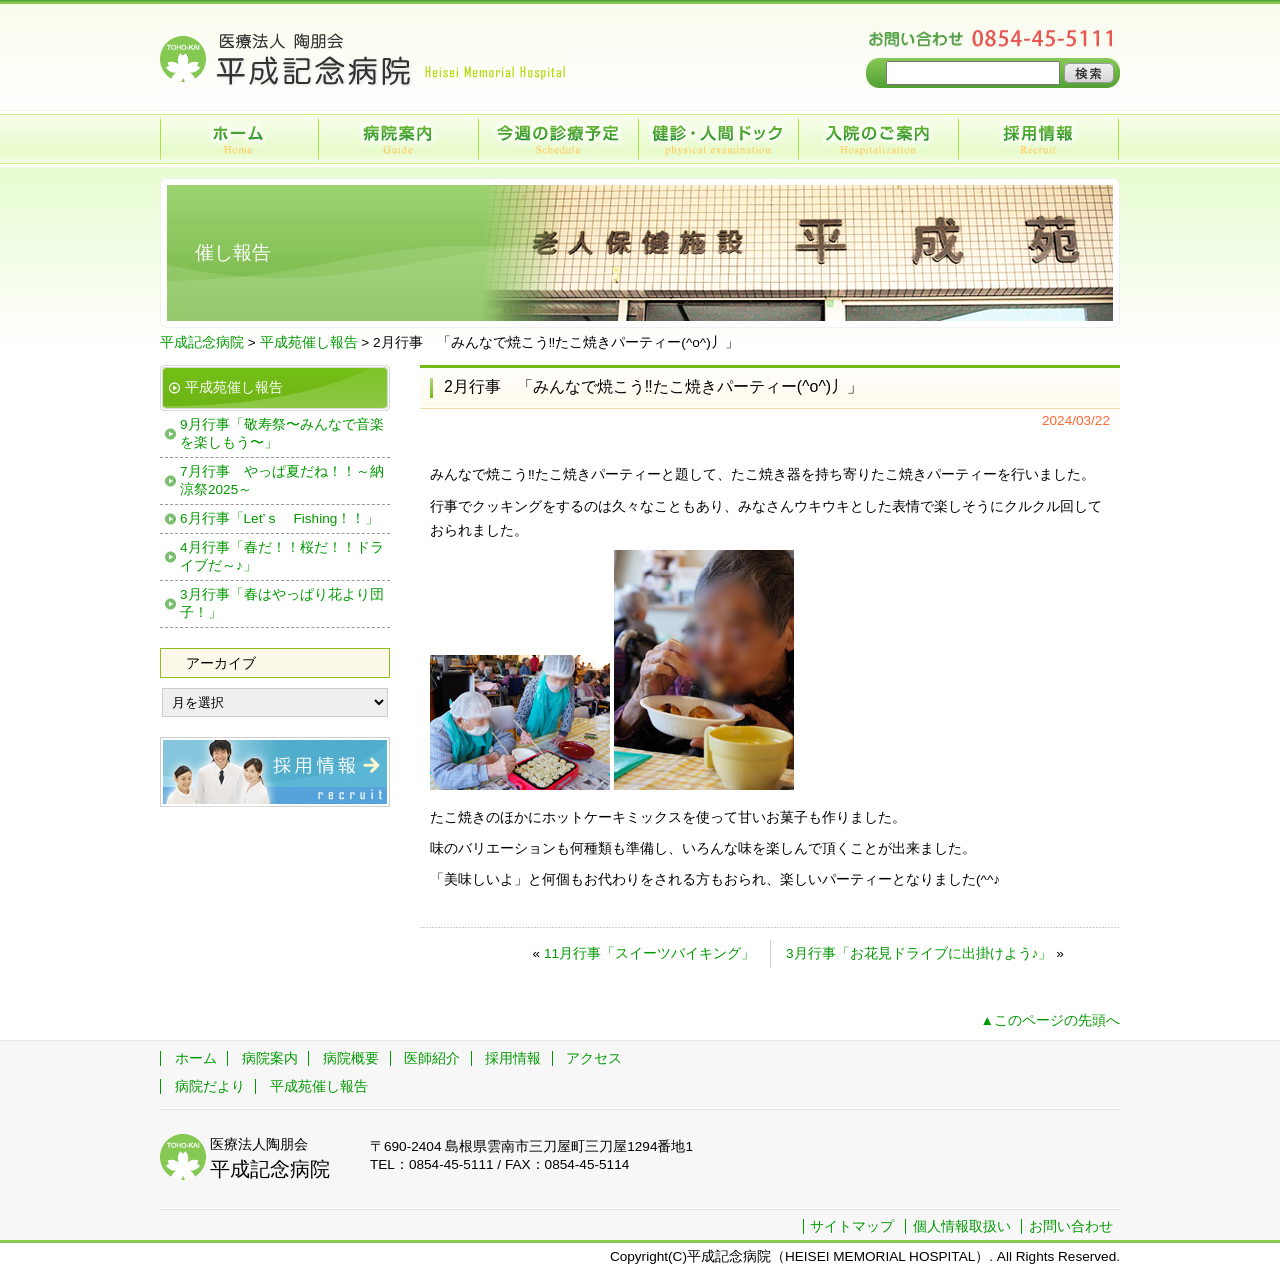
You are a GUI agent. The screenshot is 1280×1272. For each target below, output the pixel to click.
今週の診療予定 (560, 139)
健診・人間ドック (720, 139)
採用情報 (1040, 139)
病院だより (210, 1086)
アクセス (594, 1058)
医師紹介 (432, 1058)
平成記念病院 (202, 342)
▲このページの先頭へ (1050, 1020)
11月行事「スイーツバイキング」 (649, 953)
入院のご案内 (880, 139)
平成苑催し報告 (309, 342)
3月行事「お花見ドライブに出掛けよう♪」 (919, 953)
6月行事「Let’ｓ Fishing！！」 (279, 518)
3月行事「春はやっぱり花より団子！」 (282, 603)
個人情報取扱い (962, 1226)
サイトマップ (852, 1226)
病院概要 (351, 1058)
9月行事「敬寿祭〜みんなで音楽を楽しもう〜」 (282, 433)
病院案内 (400, 139)
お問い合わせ (1071, 1226)
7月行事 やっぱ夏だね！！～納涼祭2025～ (282, 480)
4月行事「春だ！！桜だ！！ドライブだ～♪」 (282, 556)
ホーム (240, 139)
